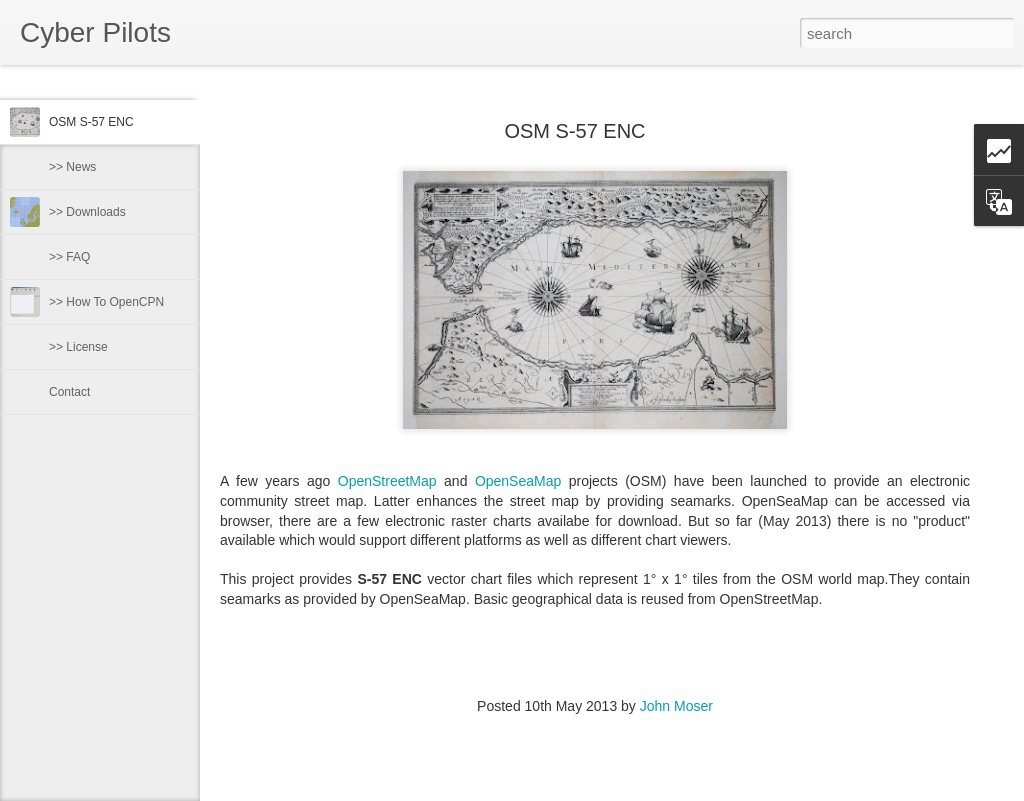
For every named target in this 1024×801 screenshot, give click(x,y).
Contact (69, 392)
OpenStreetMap (387, 481)
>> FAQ (69, 257)
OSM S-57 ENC (91, 122)
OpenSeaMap (518, 481)
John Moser (676, 706)
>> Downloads (87, 212)
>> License (78, 347)
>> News (72, 167)
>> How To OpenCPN (106, 302)
